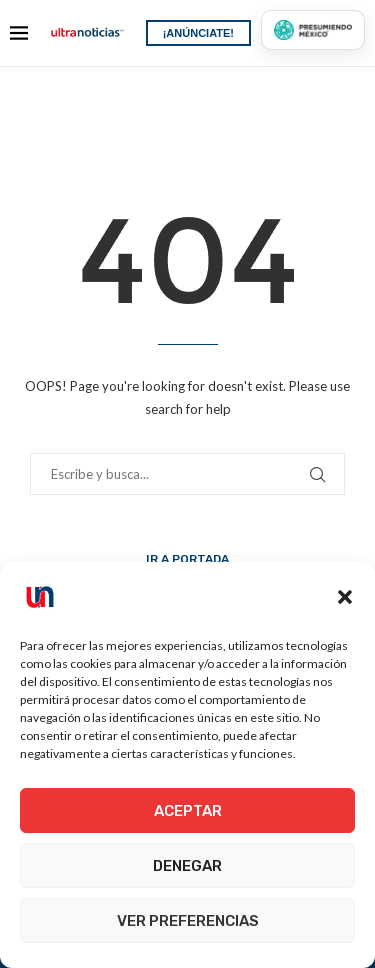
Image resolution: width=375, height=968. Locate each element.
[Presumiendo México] (313, 30)
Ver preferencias (188, 921)
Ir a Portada (187, 559)
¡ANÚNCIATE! (198, 33)
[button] (345, 597)
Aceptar (188, 811)
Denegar (187, 866)
